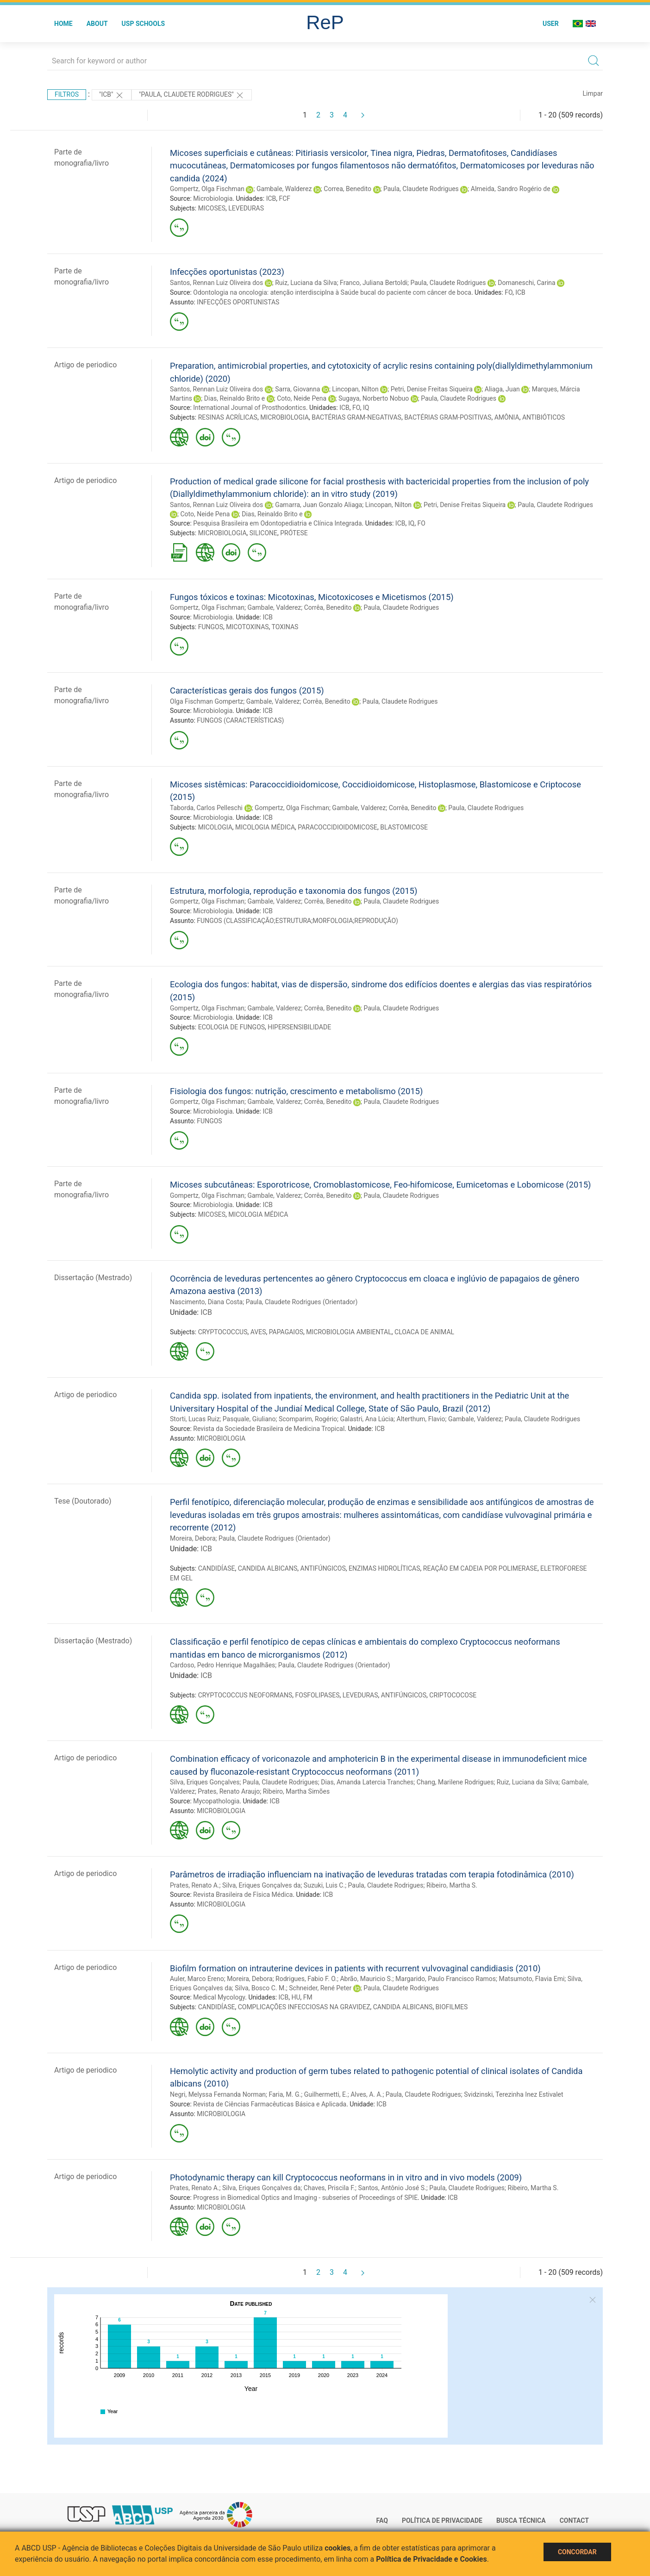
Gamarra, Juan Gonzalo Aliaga (318, 504)
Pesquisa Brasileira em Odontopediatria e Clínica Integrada (277, 523)
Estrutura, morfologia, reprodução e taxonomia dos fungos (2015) (293, 891)
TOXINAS (285, 627)
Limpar (593, 93)
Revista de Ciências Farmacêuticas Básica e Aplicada (269, 2104)
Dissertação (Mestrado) (93, 1277)
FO (508, 292)
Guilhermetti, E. (326, 2094)
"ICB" (111, 95)
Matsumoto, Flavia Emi (531, 1978)
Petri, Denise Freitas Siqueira (432, 389)
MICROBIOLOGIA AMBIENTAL (348, 1332)
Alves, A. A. (366, 2094)
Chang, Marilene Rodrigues (455, 1782)
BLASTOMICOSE (404, 827)
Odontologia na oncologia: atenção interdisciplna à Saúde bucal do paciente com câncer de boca (332, 292)
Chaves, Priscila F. (329, 2188)
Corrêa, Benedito (328, 607)
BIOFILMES (452, 2007)
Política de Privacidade (442, 2520)
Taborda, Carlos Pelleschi (206, 807)
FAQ (382, 2520)
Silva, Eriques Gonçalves (205, 1782)
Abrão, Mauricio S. (366, 1978)
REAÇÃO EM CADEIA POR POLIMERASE (480, 1568)
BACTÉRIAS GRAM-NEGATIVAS (356, 417)
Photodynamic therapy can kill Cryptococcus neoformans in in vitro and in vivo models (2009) (346, 2177)
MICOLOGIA (215, 827)
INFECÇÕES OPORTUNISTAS (238, 302)
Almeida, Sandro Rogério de (510, 188)
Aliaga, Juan (502, 389)
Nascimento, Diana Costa (206, 1302)
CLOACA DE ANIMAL (424, 1332)
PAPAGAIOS (286, 1332)
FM (307, 1997)
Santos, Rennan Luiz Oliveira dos (216, 282)
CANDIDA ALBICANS (268, 1568)
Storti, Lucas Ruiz (194, 1419)
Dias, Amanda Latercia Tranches (367, 1782)
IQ (366, 407)
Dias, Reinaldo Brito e (234, 398)
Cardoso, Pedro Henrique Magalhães (222, 1665)
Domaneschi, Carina (526, 282)
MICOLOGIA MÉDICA (265, 827)
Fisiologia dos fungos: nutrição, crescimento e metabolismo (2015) (296, 1091)
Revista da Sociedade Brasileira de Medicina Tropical (268, 1428)
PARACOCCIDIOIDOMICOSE (337, 827)
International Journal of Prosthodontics (249, 407)
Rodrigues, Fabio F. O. (306, 1978)
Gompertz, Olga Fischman (207, 188)
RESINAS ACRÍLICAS (227, 417)
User (551, 23)
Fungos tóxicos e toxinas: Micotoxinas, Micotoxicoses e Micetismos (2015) (312, 597)
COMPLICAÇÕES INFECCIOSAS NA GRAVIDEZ (304, 2007)
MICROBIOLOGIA (284, 417)
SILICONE (263, 533)
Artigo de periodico (85, 364)
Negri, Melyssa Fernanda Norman (218, 2094)
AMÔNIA (506, 417)
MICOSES (211, 208)
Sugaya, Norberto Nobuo (373, 398)
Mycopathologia (216, 1801)
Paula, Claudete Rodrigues (421, 188)
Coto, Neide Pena (301, 398)
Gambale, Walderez (284, 188)
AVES (258, 1332)
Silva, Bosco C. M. (260, 1988)
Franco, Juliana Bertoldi (373, 282)
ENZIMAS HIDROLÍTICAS (384, 1568)
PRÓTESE (294, 533)
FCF (285, 198)
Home (63, 23)
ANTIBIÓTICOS (543, 417)
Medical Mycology (219, 1997)
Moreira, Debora (193, 1538)
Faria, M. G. (285, 2094)
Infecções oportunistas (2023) (227, 272)
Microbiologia (212, 198)
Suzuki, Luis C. (324, 1885)
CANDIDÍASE (216, 1568)
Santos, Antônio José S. (392, 2188)
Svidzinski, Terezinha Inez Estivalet (513, 2094)
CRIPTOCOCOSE (452, 1695)
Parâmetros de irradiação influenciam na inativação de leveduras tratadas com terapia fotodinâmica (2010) (372, 1874)
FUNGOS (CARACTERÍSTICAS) (240, 720)
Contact (574, 2520)
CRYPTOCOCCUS (223, 1332)
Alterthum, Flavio (421, 1419)
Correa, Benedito (347, 188)
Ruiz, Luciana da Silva (306, 282)
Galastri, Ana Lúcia (367, 1419)
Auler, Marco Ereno (197, 1978)
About (97, 23)
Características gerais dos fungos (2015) (247, 690)
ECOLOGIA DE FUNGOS (231, 1027)
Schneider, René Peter (320, 1988)
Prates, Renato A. (194, 1885)
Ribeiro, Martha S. (451, 1885)
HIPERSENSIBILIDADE (299, 1027)
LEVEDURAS (246, 208)
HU (295, 1997)
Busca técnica (521, 2520)
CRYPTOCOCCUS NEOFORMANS (245, 1695)
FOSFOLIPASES (317, 1695)
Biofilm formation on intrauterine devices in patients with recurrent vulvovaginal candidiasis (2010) (355, 1968)
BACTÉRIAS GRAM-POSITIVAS (447, 417)
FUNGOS (210, 627)
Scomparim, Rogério (308, 1419)
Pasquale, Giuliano (249, 1419)
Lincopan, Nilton (355, 389)
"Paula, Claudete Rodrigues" (191, 95)
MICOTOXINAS (247, 627)
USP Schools (143, 23)
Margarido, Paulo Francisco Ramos (445, 1978)
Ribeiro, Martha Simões (296, 1791)
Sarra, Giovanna (297, 389)
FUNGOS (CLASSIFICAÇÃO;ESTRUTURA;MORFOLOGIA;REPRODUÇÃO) (297, 920)
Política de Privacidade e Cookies (431, 2559)
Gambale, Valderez (274, 607)
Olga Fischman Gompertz (206, 701)
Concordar (577, 2552)
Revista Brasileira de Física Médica (243, 1894)
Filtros (67, 94)
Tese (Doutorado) (83, 1501)
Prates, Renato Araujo (229, 1791)
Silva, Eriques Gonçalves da (261, 1885)
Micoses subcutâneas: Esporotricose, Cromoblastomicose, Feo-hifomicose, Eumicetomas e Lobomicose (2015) (380, 1184)
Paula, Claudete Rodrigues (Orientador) (302, 1302)
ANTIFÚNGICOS (323, 1568)
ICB (271, 198)
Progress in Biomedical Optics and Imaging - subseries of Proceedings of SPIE (305, 2197)
